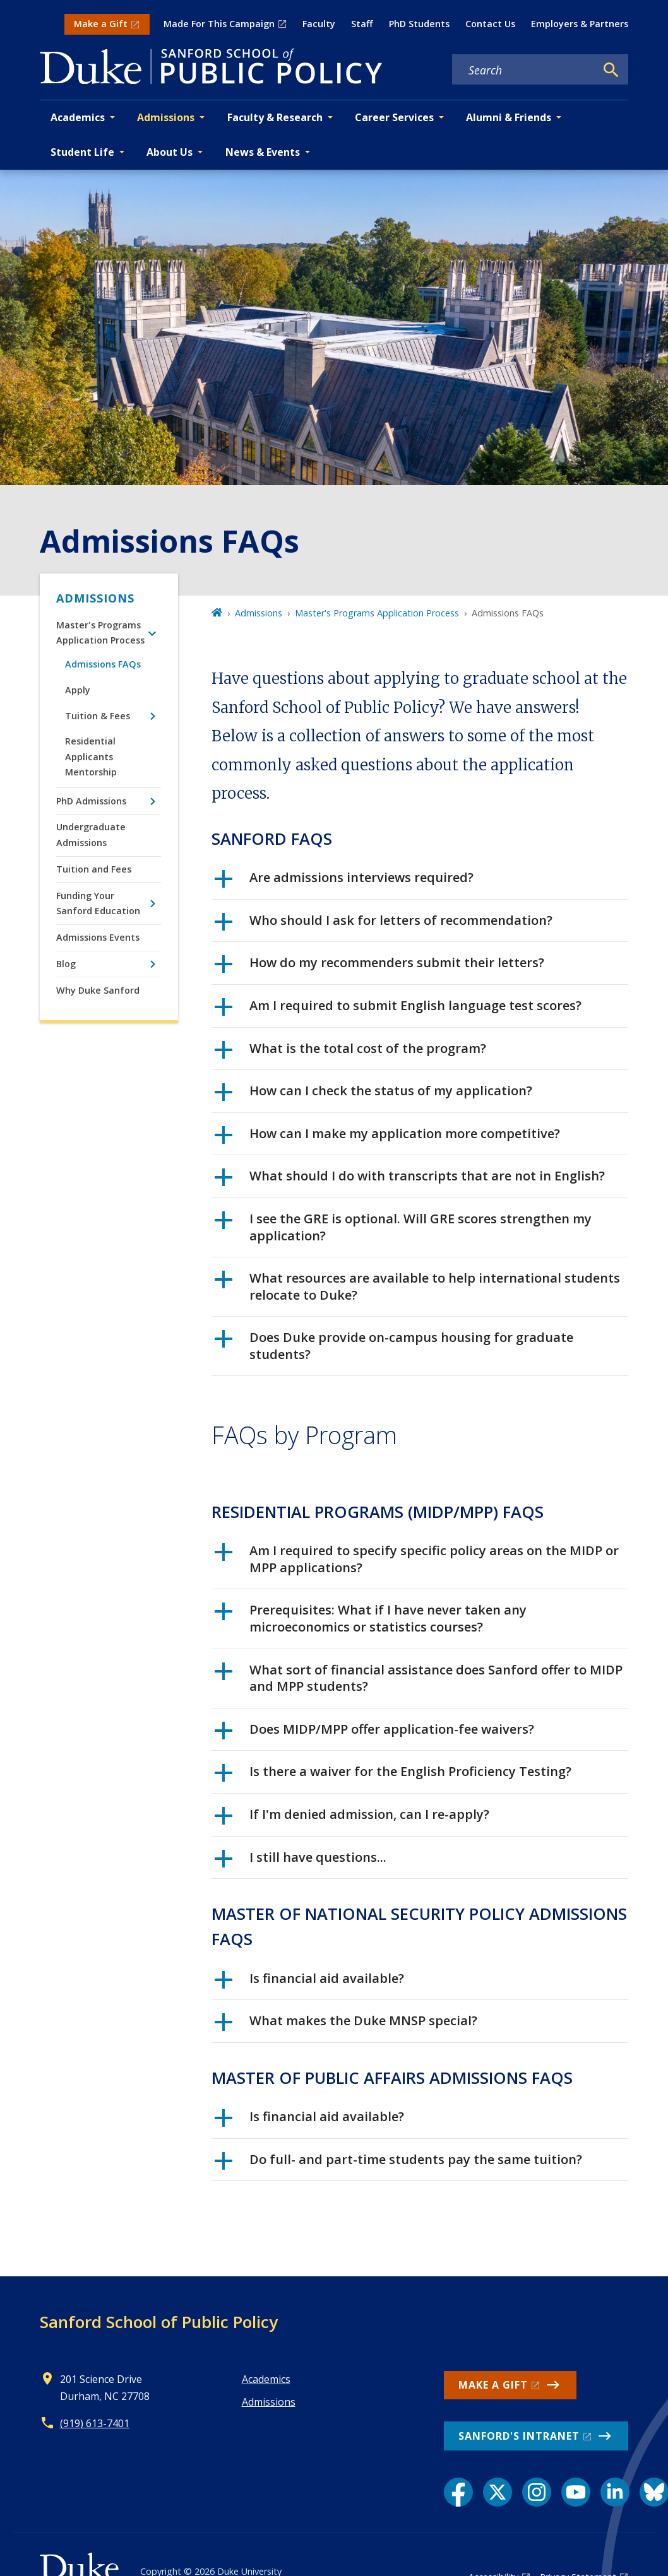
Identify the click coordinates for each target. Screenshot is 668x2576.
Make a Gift (101, 24)
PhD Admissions (91, 801)
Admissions (95, 598)
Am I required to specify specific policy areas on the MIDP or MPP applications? (417, 1559)
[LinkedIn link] (614, 2492)
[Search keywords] (524, 70)
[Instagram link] (536, 2492)
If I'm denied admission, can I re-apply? (352, 1819)
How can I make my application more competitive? (387, 1138)
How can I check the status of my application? (373, 1095)
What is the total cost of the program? (350, 1053)
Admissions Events (98, 937)
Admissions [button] (165, 117)
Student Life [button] (82, 152)
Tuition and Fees (93, 869)
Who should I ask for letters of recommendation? (383, 925)
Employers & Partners (579, 24)
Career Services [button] (394, 117)
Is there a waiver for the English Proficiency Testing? (393, 1776)
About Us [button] (169, 152)
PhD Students (419, 24)
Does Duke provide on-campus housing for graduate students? (394, 1346)
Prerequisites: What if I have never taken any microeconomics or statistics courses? (371, 1618)
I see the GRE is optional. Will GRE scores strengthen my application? (403, 1227)
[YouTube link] (575, 2492)
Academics (266, 2379)
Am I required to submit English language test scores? (398, 1010)
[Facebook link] (458, 2492)
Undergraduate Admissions (91, 834)
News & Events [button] (262, 152)
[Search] (611, 70)
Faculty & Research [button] (275, 117)
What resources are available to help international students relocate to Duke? (417, 1286)
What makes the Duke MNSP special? (346, 2025)
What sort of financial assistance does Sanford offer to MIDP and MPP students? (419, 1678)
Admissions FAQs (103, 664)
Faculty (318, 24)
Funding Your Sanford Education (98, 903)
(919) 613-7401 (94, 2423)
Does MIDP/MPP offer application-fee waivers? (374, 1733)
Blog (66, 964)
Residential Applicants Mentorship (91, 756)
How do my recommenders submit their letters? (379, 967)
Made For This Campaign (219, 24)
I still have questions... (300, 1862)
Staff (362, 24)
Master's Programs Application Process (100, 632)
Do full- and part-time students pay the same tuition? (398, 2164)
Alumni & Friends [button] (508, 117)
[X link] (497, 2492)
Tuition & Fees (97, 716)
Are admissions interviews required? (344, 882)
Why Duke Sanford (98, 990)
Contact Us (490, 24)
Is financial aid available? (309, 1983)
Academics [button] (78, 117)
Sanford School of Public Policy (159, 2321)
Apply (77, 690)
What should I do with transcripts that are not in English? (410, 1180)
